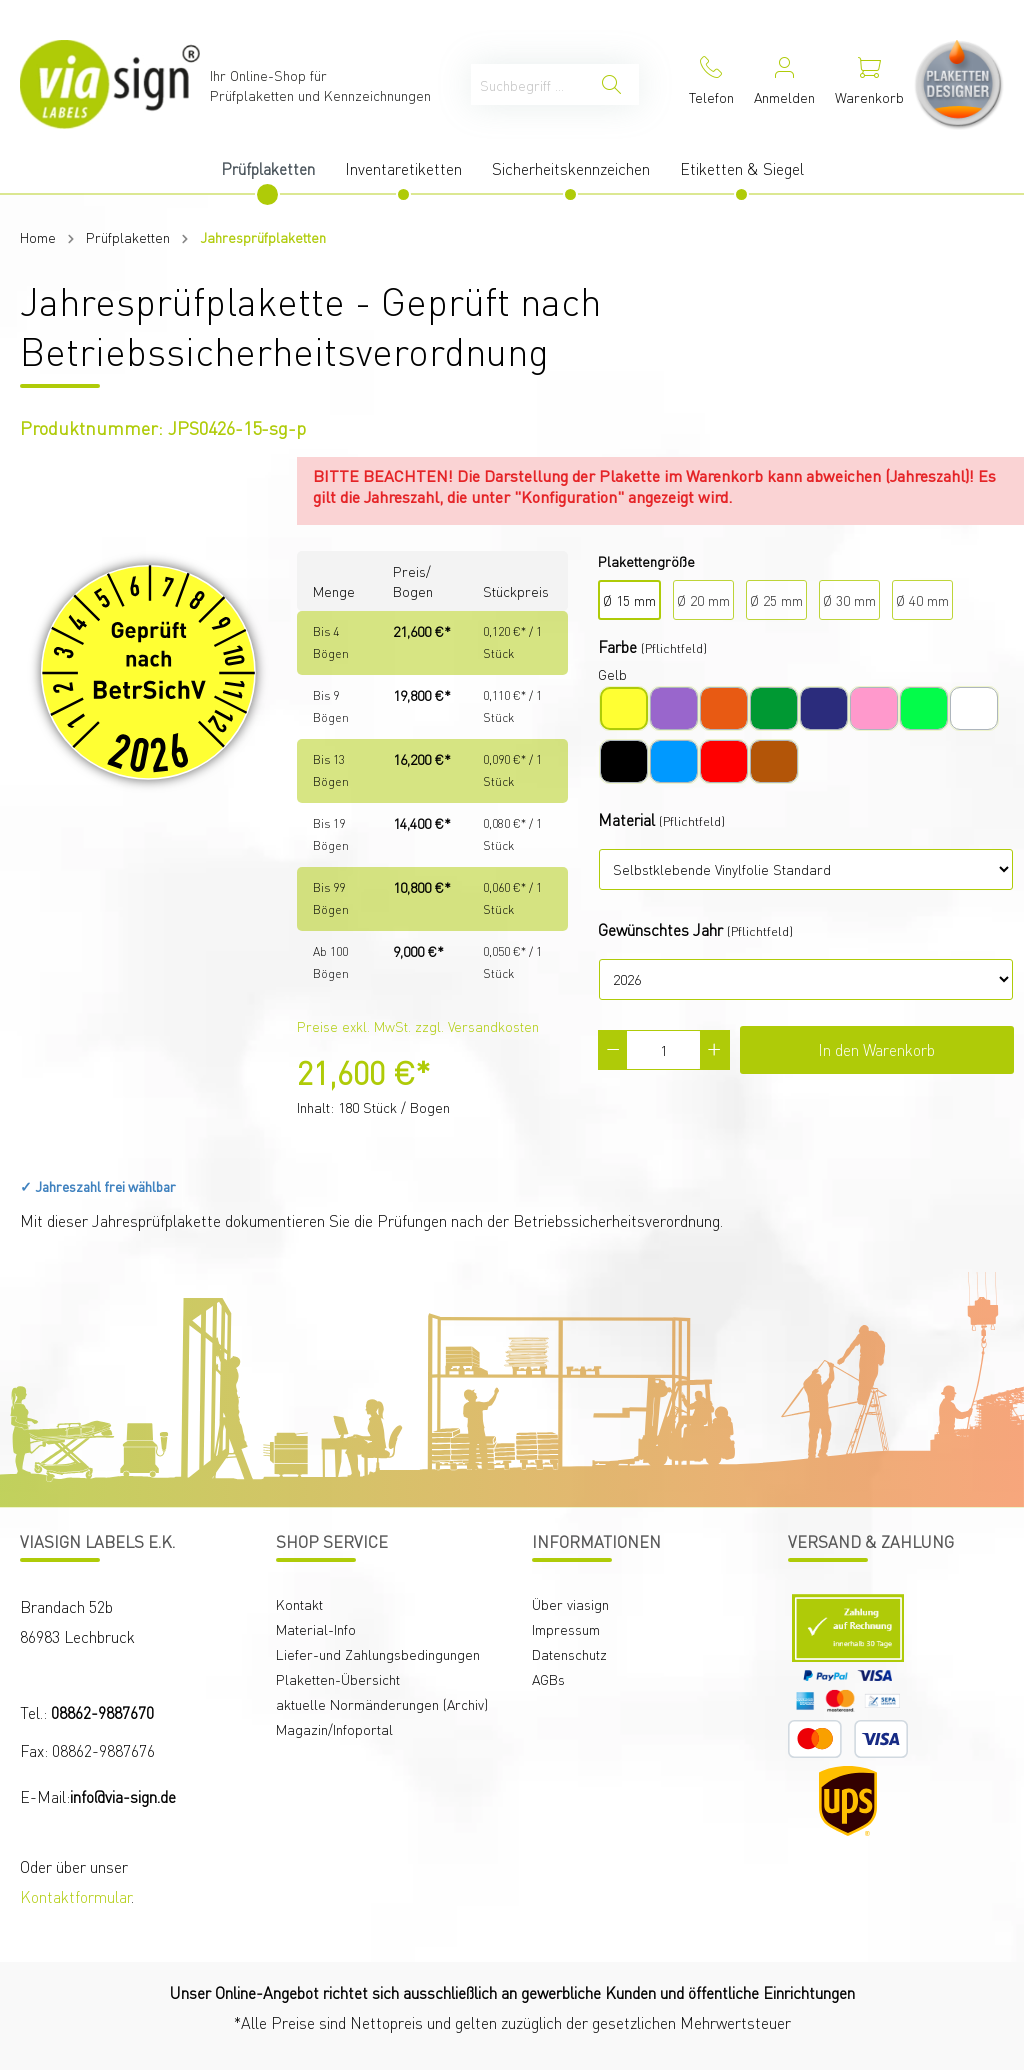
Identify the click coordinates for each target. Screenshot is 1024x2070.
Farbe (617, 646)
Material (626, 819)
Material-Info (316, 1629)
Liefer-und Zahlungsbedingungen (378, 1654)
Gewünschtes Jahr (660, 929)
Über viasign (570, 1604)
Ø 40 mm (922, 600)
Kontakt (299, 1604)
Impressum (566, 1629)
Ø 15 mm (629, 600)
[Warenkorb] (869, 84)
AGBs (548, 1679)
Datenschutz (569, 1654)
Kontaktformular (75, 1896)
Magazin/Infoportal (334, 1729)
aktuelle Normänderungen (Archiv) (382, 1704)
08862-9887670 (102, 1712)
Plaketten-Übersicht (338, 1679)
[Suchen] (611, 84)
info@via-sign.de (123, 1796)
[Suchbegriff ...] (528, 84)
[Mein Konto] (784, 84)
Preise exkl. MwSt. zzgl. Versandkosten (418, 1026)
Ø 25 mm (776, 600)
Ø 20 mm (703, 600)
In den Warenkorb (876, 1049)
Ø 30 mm (849, 600)
